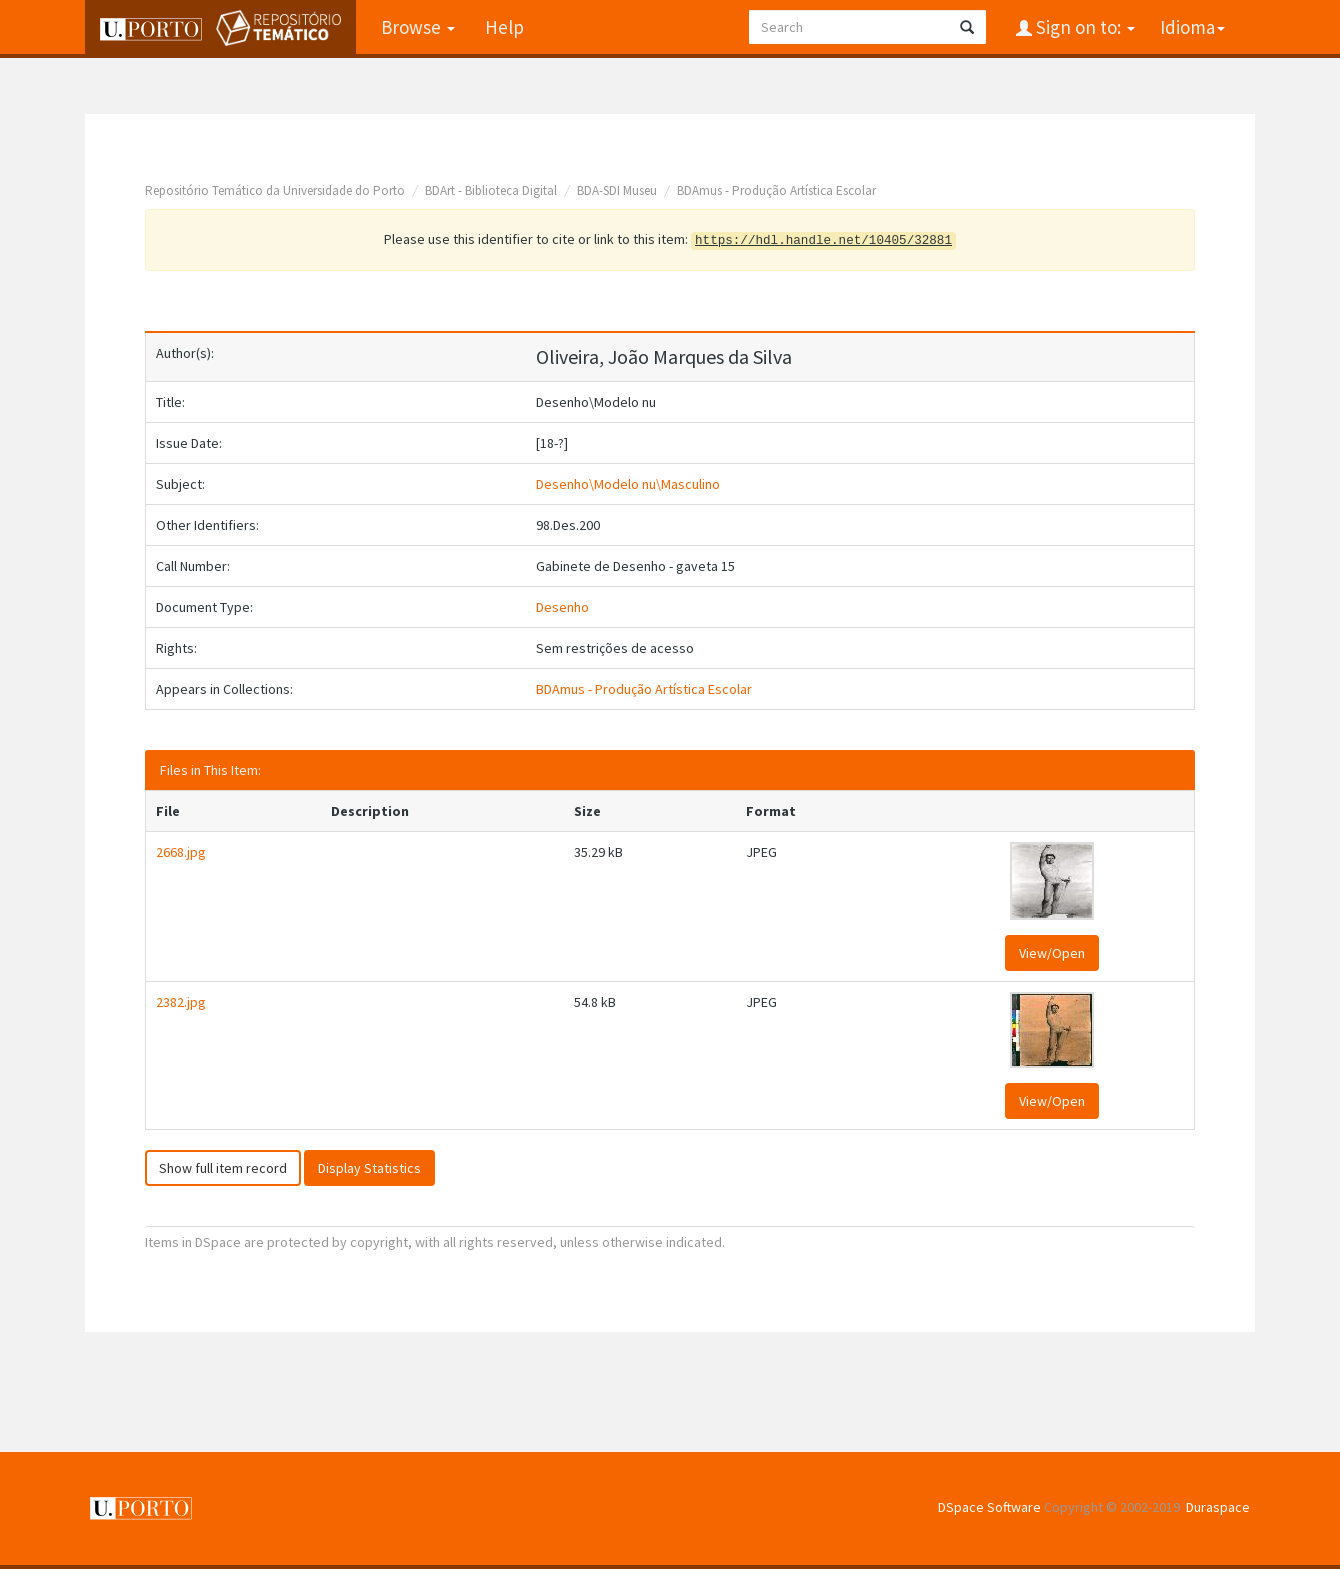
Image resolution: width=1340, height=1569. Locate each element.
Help (504, 27)
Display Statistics (369, 1168)
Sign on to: (1083, 27)
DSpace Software (989, 1507)
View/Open (1052, 953)
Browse (418, 27)
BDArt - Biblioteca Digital (491, 190)
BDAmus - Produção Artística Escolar (776, 190)
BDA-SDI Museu (617, 190)
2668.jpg (181, 852)
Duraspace (1218, 1507)
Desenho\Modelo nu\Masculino (628, 484)
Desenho (562, 607)
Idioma (1192, 27)
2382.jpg (181, 1002)
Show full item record (223, 1168)
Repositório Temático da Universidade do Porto (275, 190)
